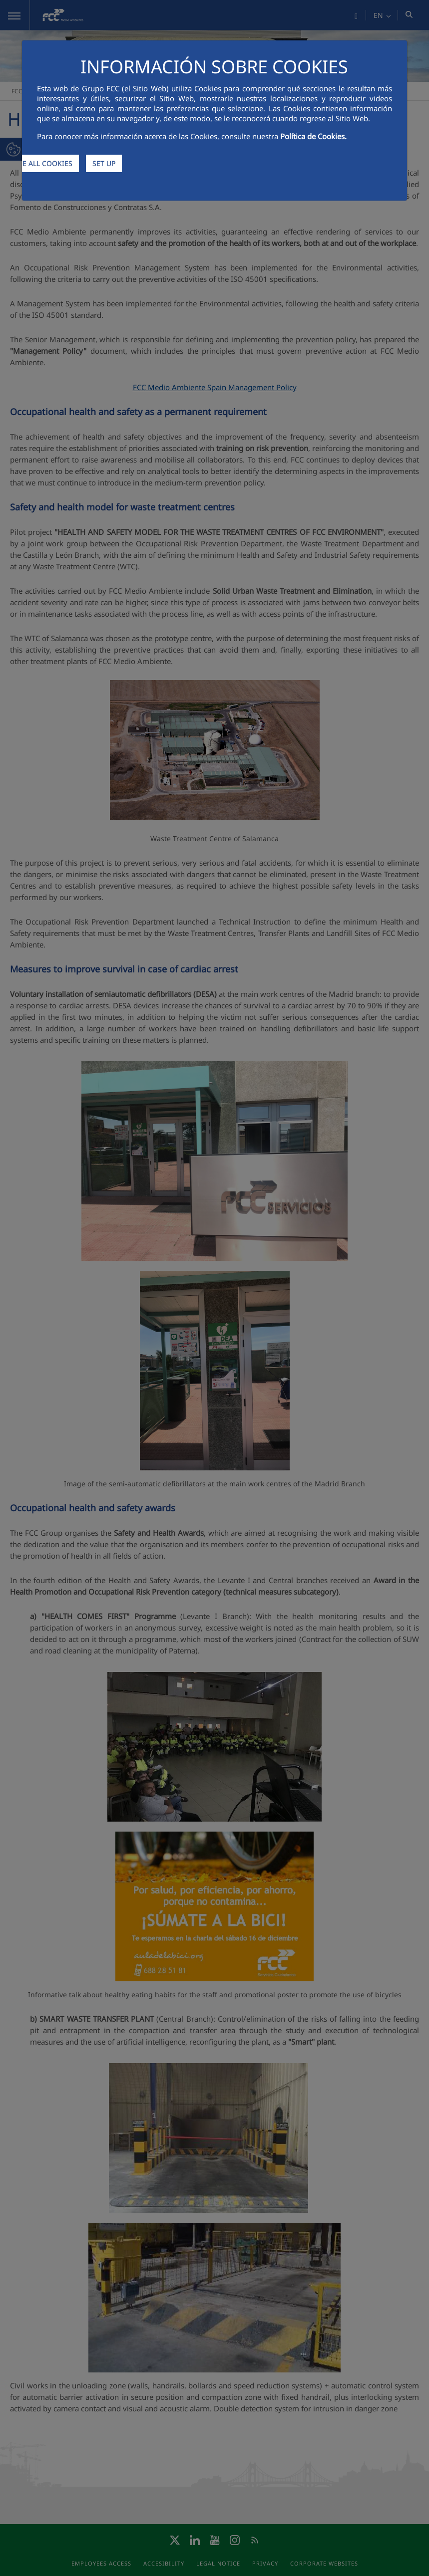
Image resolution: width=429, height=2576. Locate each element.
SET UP (103, 163)
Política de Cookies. (313, 136)
